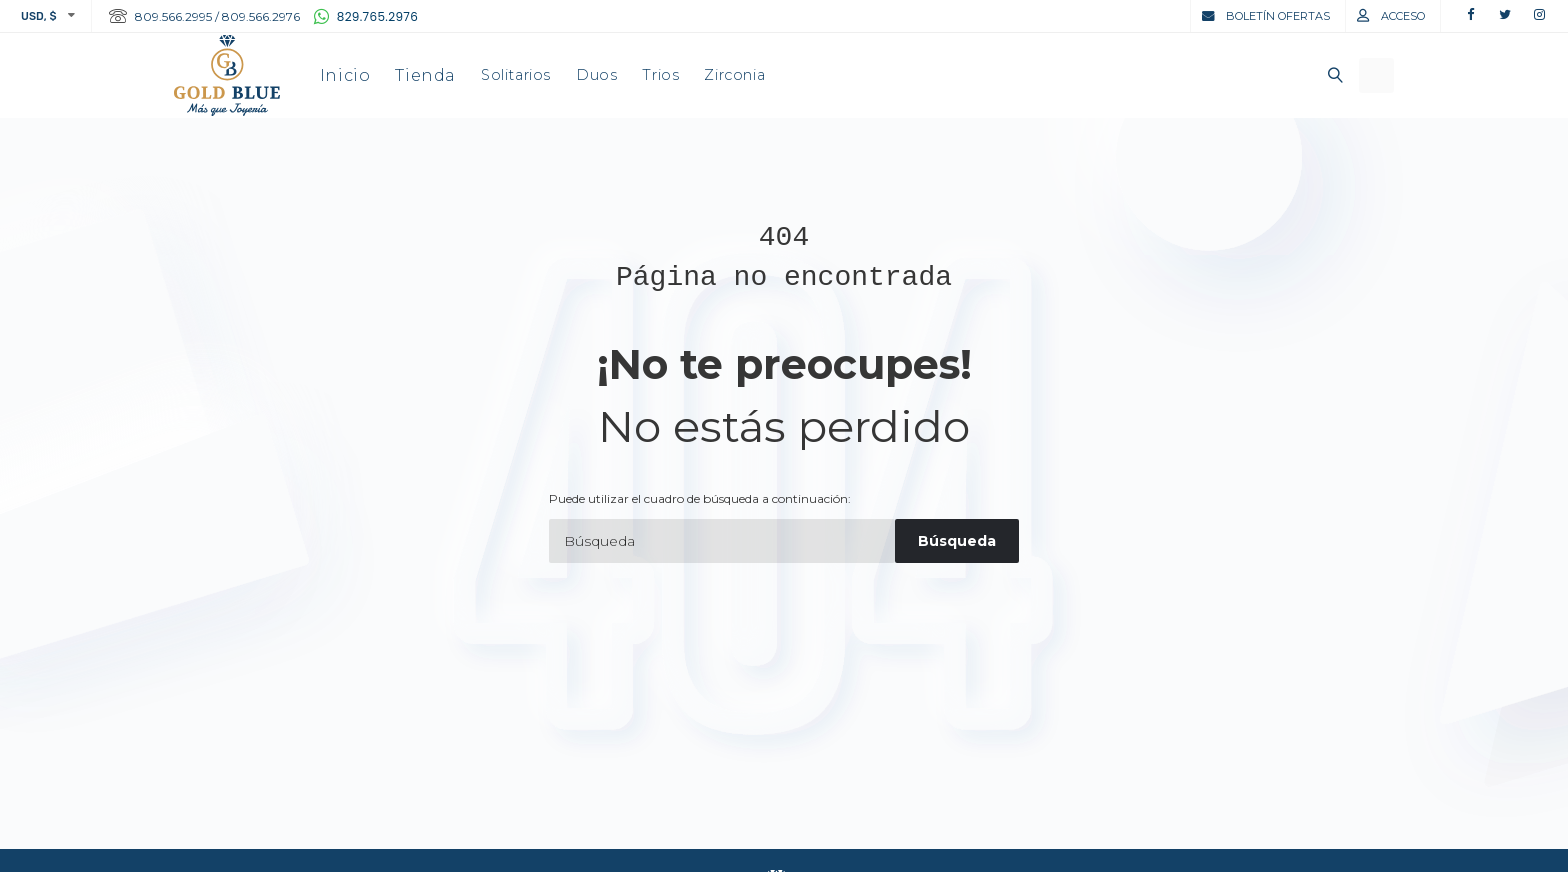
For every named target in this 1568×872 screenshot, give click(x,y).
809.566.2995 (173, 16)
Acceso (1403, 16)
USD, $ (39, 16)
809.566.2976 (261, 16)
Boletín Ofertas (1278, 16)
